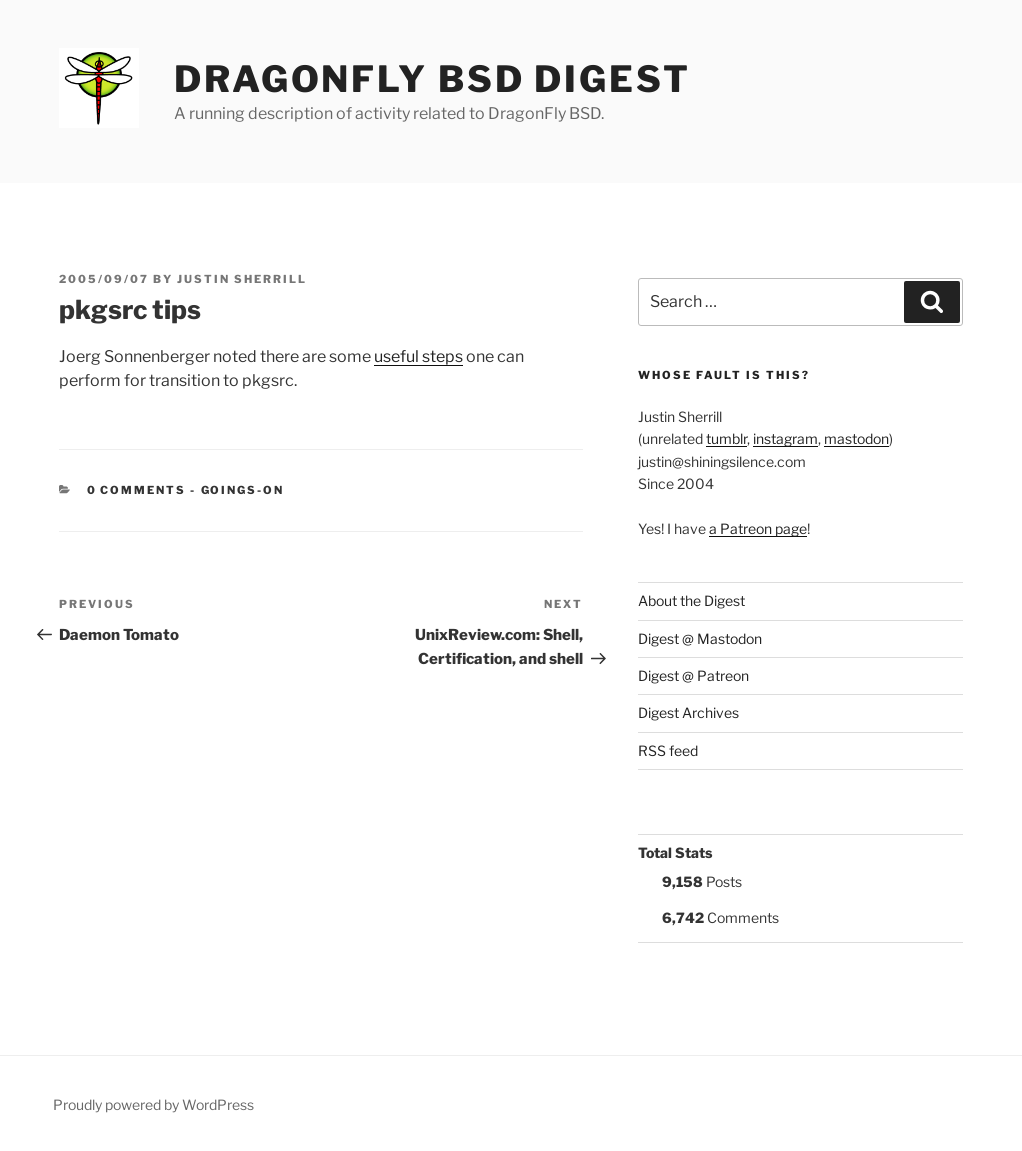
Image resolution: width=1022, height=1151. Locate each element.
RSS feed (668, 750)
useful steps (418, 356)
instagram (785, 438)
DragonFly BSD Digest (432, 79)
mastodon (856, 438)
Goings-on (243, 490)
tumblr (726, 438)
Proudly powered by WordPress (153, 1104)
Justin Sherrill (242, 279)
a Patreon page (758, 528)
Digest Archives (688, 712)
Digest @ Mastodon (700, 638)
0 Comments (137, 490)
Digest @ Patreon (693, 675)
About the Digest (691, 600)
